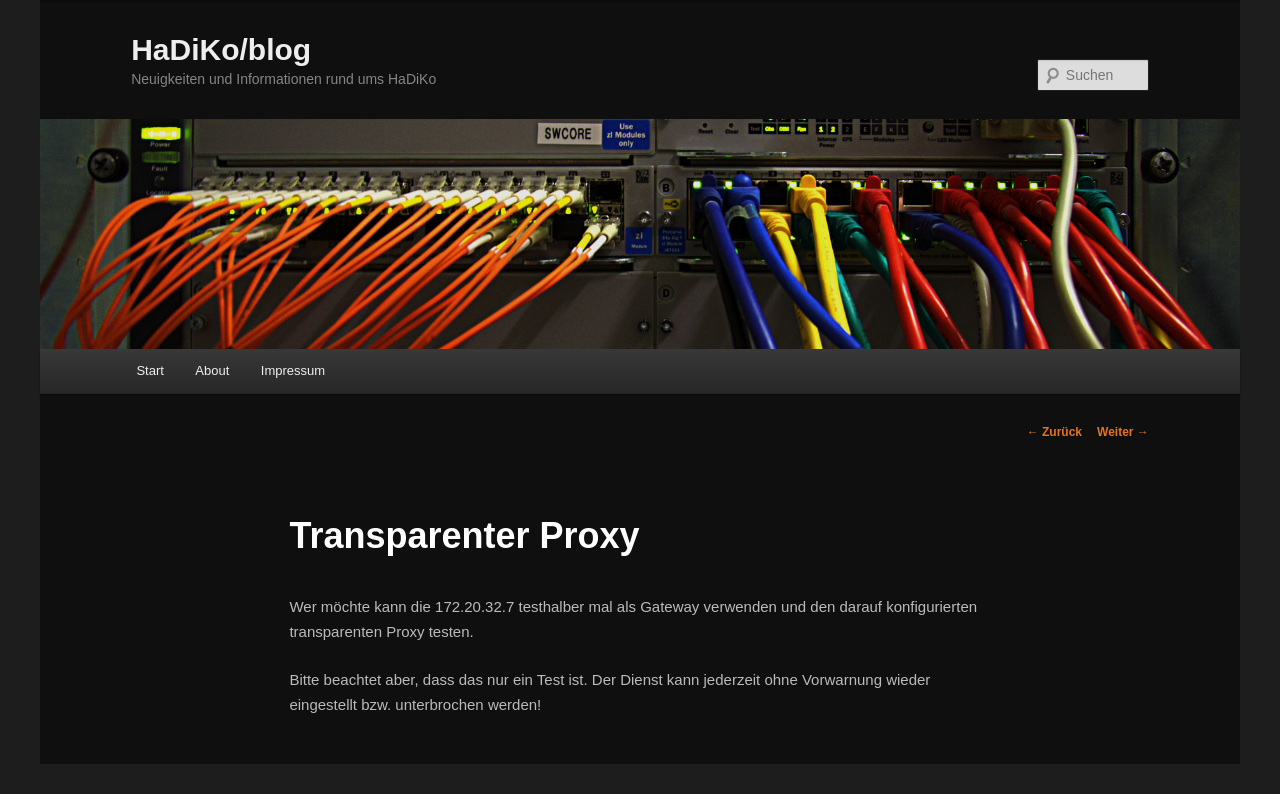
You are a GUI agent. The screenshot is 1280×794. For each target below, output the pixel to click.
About (212, 370)
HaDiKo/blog (221, 49)
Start (149, 370)
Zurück (1054, 432)
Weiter (1123, 432)
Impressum (293, 370)
